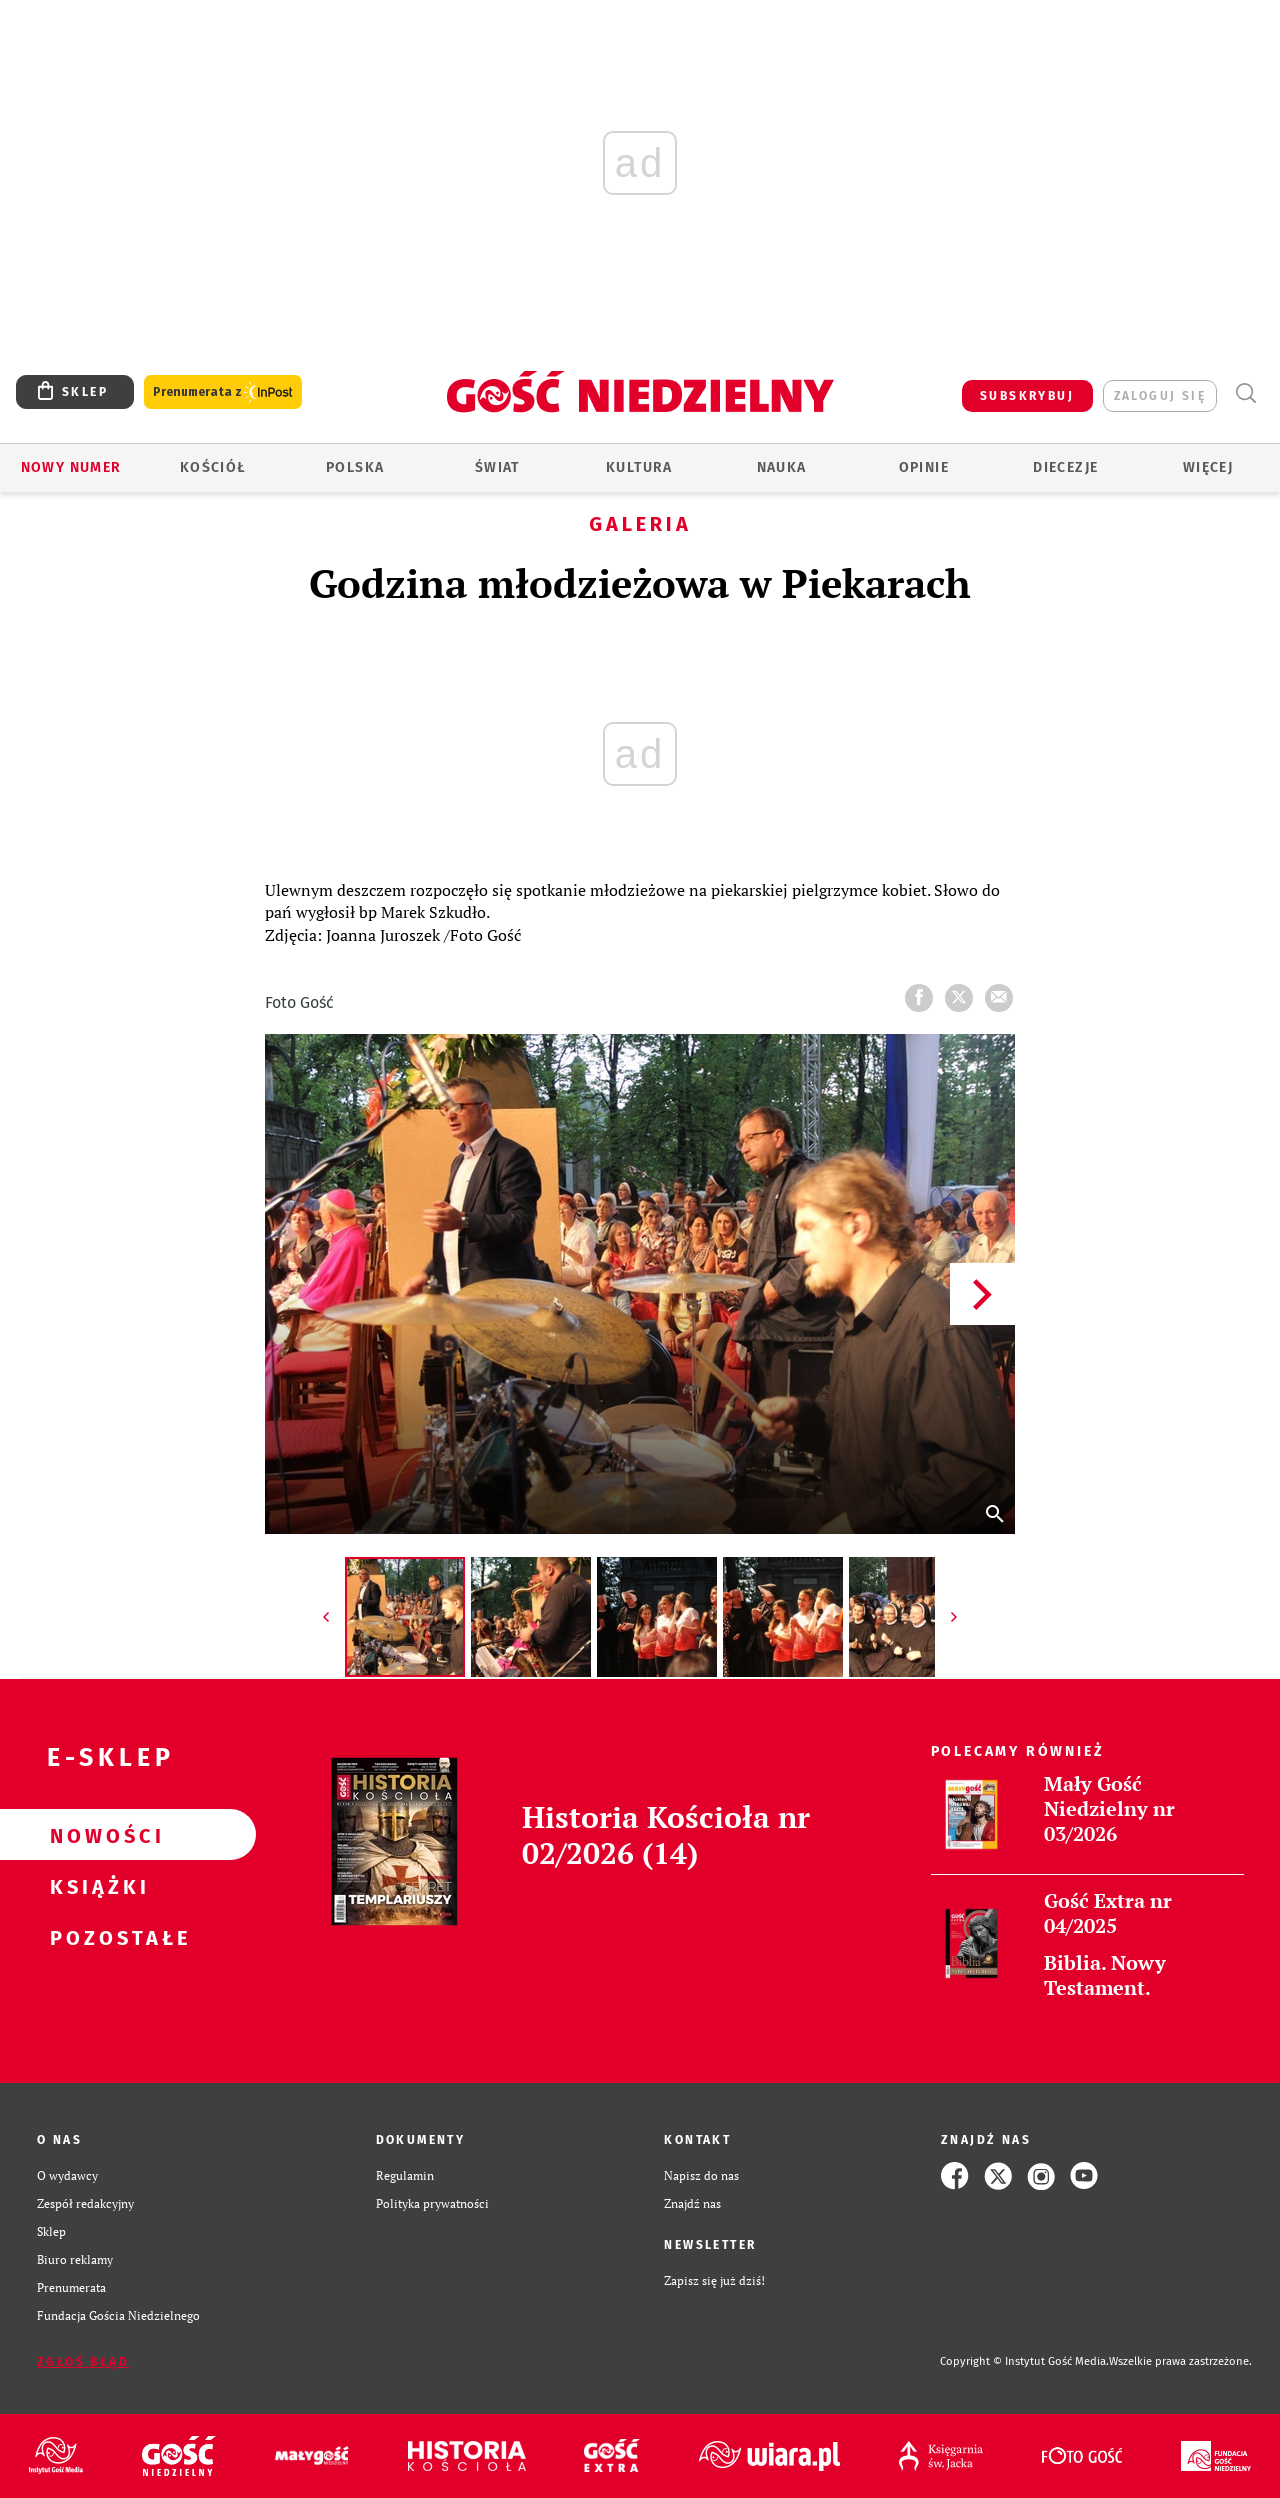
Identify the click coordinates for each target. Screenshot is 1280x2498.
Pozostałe (96, 1937)
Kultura (639, 467)
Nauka (782, 467)
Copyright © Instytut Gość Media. (1024, 2361)
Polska (355, 467)
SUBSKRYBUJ (1027, 396)
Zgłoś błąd (83, 2362)
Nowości (96, 1835)
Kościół (213, 467)
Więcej (1208, 467)
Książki (96, 1886)
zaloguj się (1160, 396)
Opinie (924, 467)
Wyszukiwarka (1245, 393)
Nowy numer (71, 467)
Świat (497, 467)
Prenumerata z (223, 392)
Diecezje (1065, 467)
